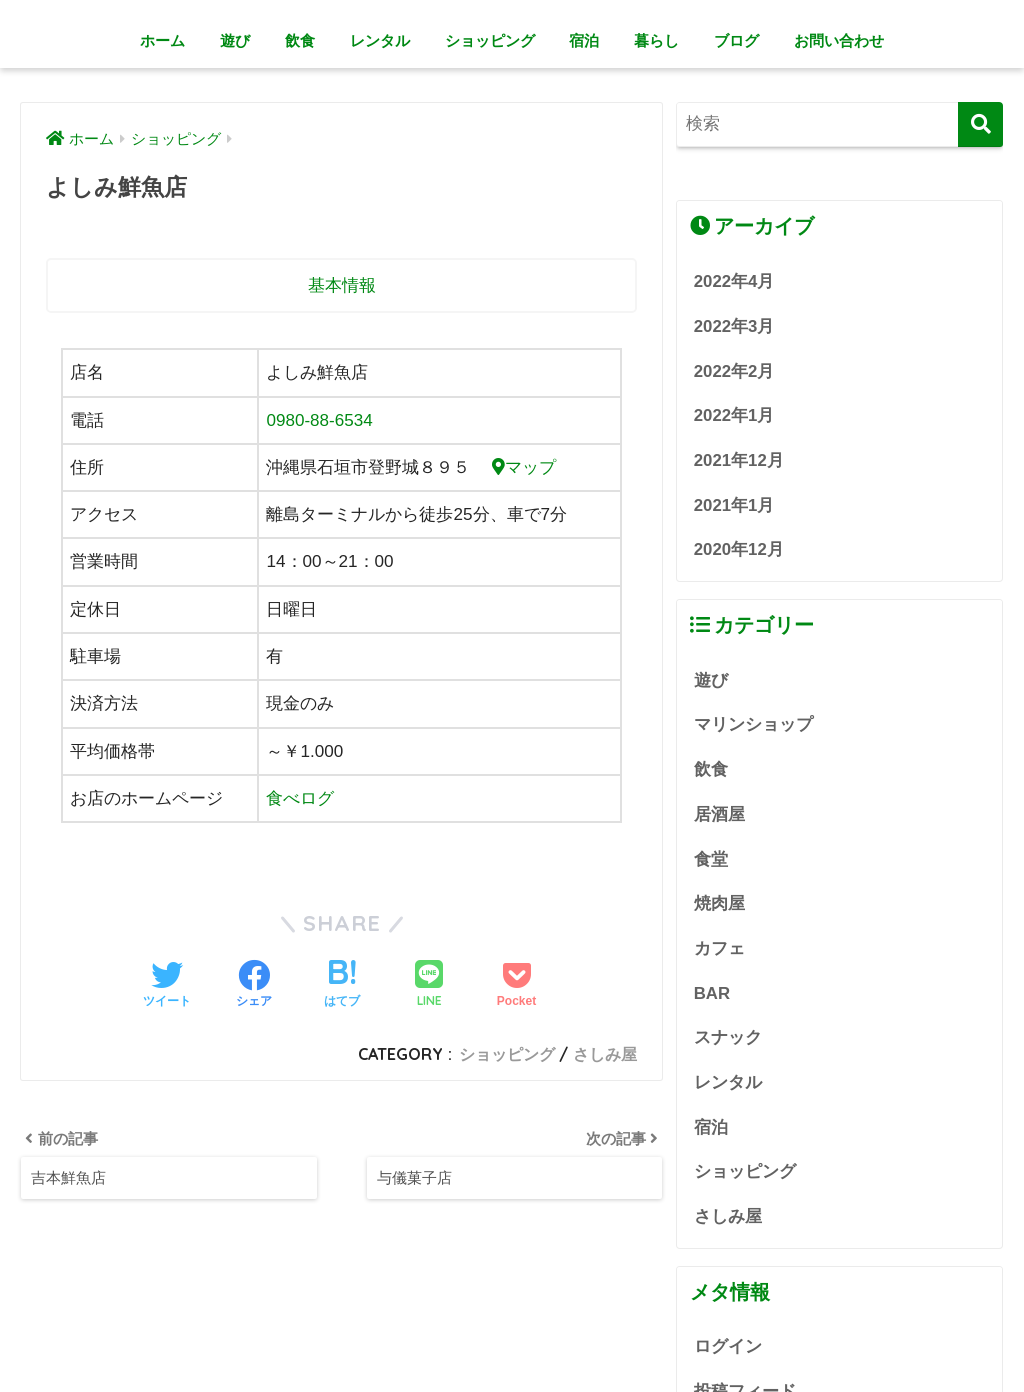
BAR (712, 993)
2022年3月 (734, 326)
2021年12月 (739, 460)
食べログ (300, 798)
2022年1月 (734, 415)
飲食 (300, 40)
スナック (728, 1037)
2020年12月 (739, 549)
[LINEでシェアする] (429, 985)
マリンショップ (753, 724)
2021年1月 (734, 505)
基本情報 (342, 285)
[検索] (980, 124)
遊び (235, 40)
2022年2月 (734, 371)
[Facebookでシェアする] (254, 986)
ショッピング (490, 40)
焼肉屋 (719, 903)
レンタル (380, 40)
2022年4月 (734, 281)
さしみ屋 (605, 1054)
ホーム (162, 40)
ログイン (728, 1347)
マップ (524, 467)
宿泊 (584, 40)
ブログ (736, 40)
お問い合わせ (839, 40)
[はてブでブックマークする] (342, 986)
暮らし (656, 40)
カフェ (719, 948)
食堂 (711, 859)
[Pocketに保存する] (516, 986)
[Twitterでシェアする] (167, 986)
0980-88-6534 (319, 420)
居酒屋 (719, 814)
